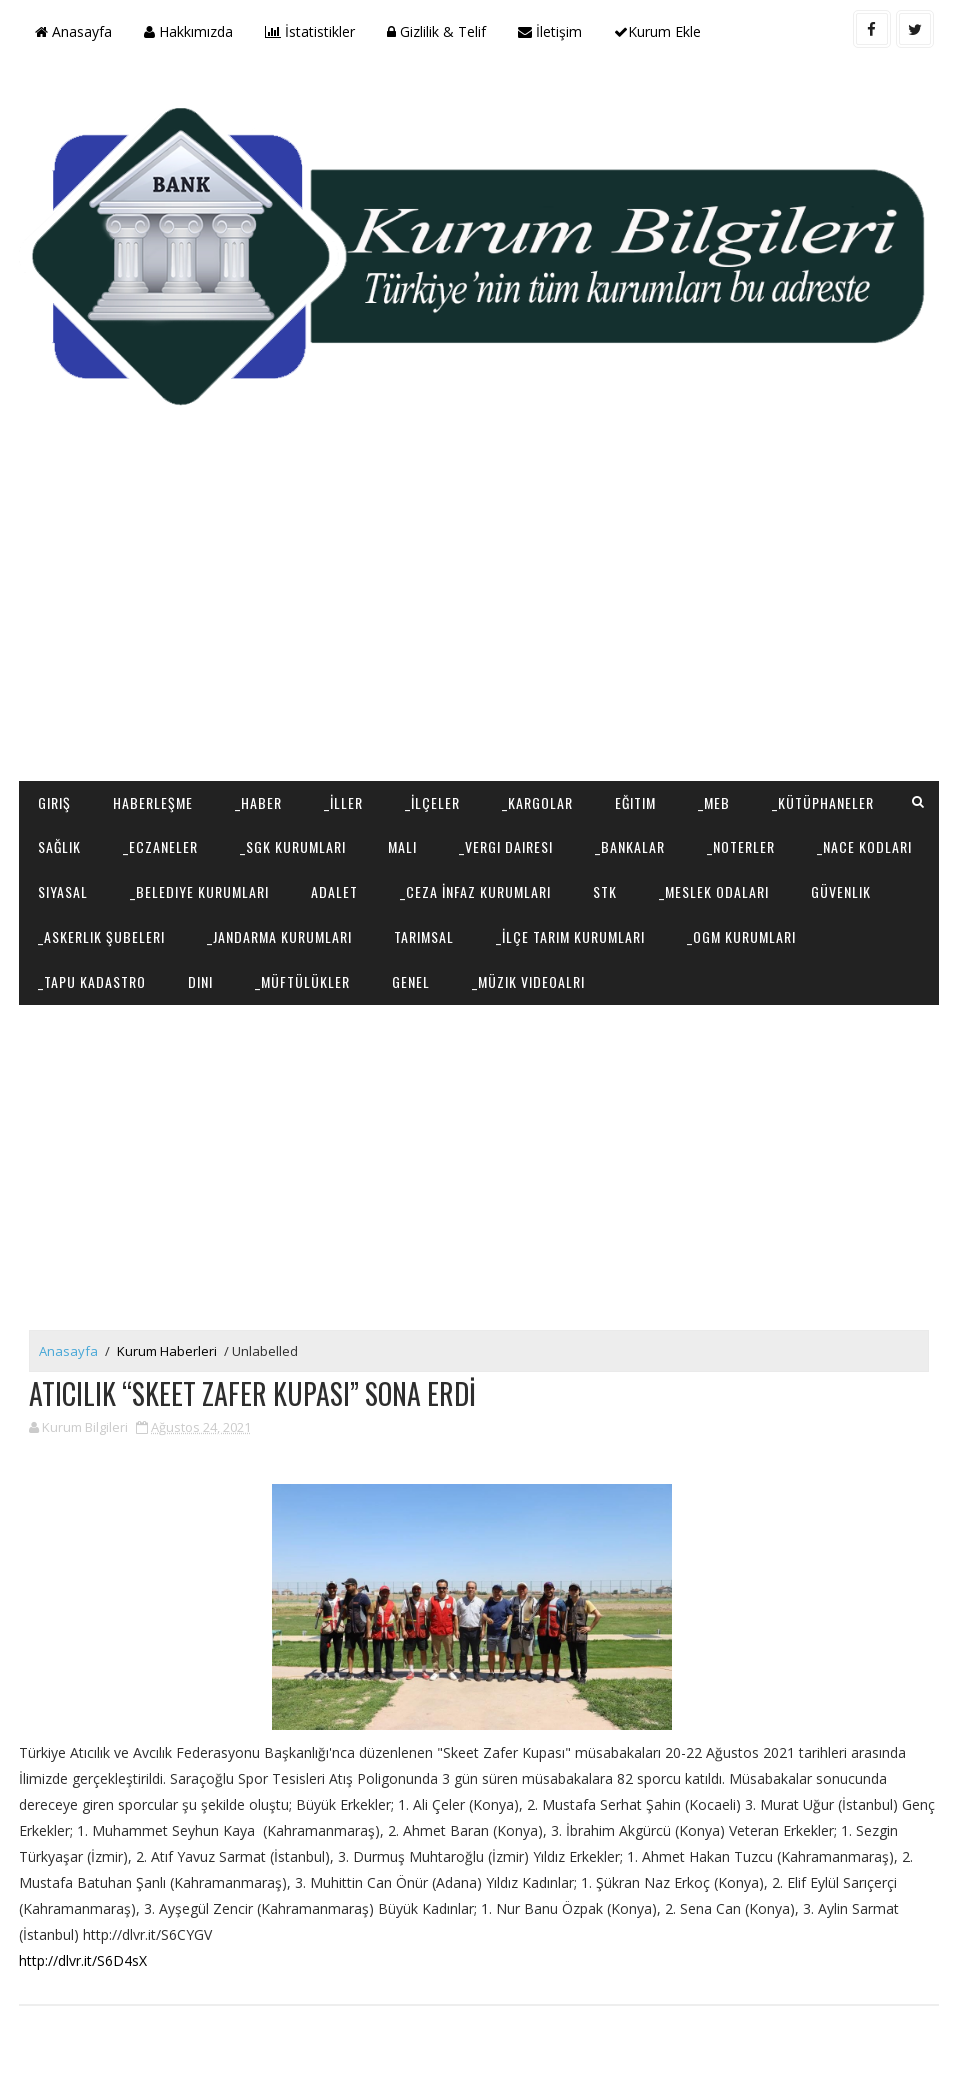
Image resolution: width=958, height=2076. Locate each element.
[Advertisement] (479, 621)
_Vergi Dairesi (506, 846)
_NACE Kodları (864, 846)
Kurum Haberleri (167, 1351)
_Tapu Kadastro (92, 981)
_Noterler (741, 846)
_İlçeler (432, 802)
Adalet (334, 891)
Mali (402, 846)
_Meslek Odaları (714, 891)
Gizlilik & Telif (436, 31)
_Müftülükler (302, 981)
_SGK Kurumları (293, 846)
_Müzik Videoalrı (528, 981)
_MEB (714, 802)
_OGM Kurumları (741, 936)
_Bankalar (630, 846)
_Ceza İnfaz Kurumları (475, 891)
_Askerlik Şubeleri (101, 936)
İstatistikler (310, 31)
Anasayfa (73, 31)
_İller (343, 802)
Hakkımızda (188, 31)
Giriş (54, 802)
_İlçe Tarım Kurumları (570, 936)
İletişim (550, 31)
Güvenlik (841, 891)
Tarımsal (424, 936)
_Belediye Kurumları (199, 891)
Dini (200, 981)
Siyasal (63, 891)
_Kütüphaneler (823, 802)
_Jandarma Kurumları (279, 936)
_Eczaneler (160, 846)
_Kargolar (537, 802)
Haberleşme (153, 802)
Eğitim (635, 802)
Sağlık (59, 846)
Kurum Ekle (657, 31)
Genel (411, 981)
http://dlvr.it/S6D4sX (83, 1960)
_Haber (258, 802)
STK (605, 891)
